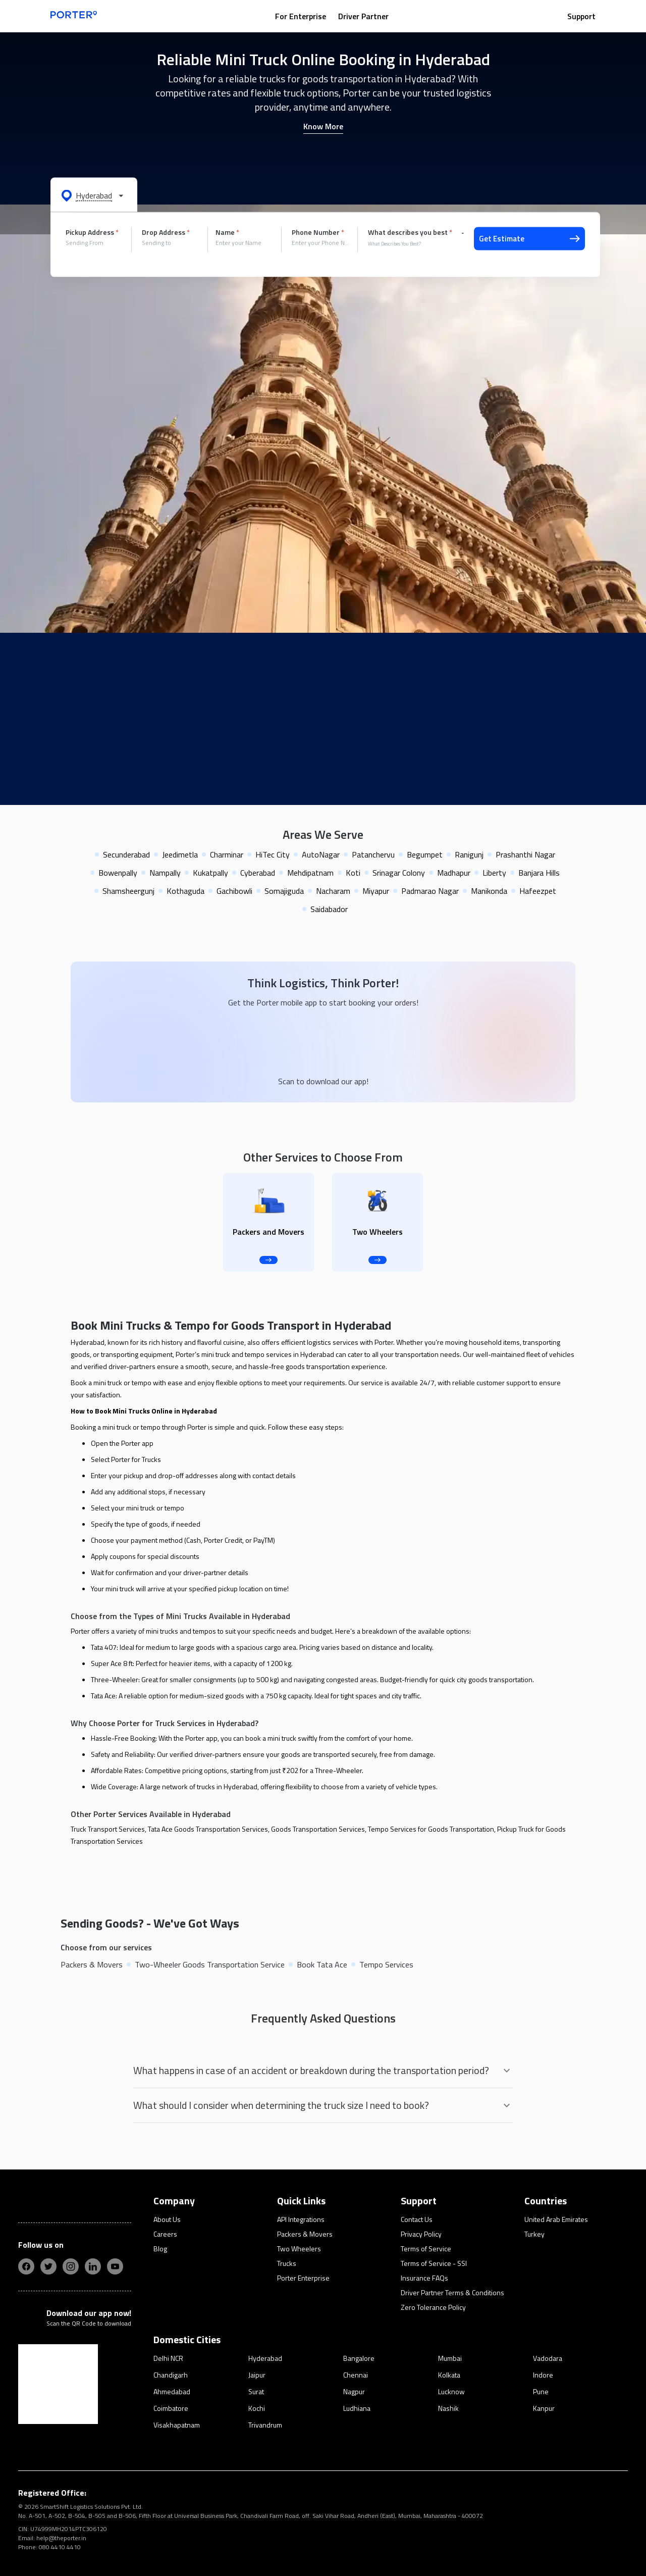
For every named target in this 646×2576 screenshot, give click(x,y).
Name (227, 232)
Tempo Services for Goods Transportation (431, 1829)
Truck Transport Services (108, 1829)
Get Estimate (529, 238)
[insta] (71, 2266)
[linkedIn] (93, 2266)
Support (581, 16)
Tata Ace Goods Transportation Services (208, 1829)
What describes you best (410, 232)
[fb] (26, 2266)
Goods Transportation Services (318, 1829)
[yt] (115, 2266)
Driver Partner (363, 16)
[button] (93, 195)
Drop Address (166, 232)
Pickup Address (92, 232)
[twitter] (48, 2266)
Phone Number (318, 232)
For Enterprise (300, 16)
